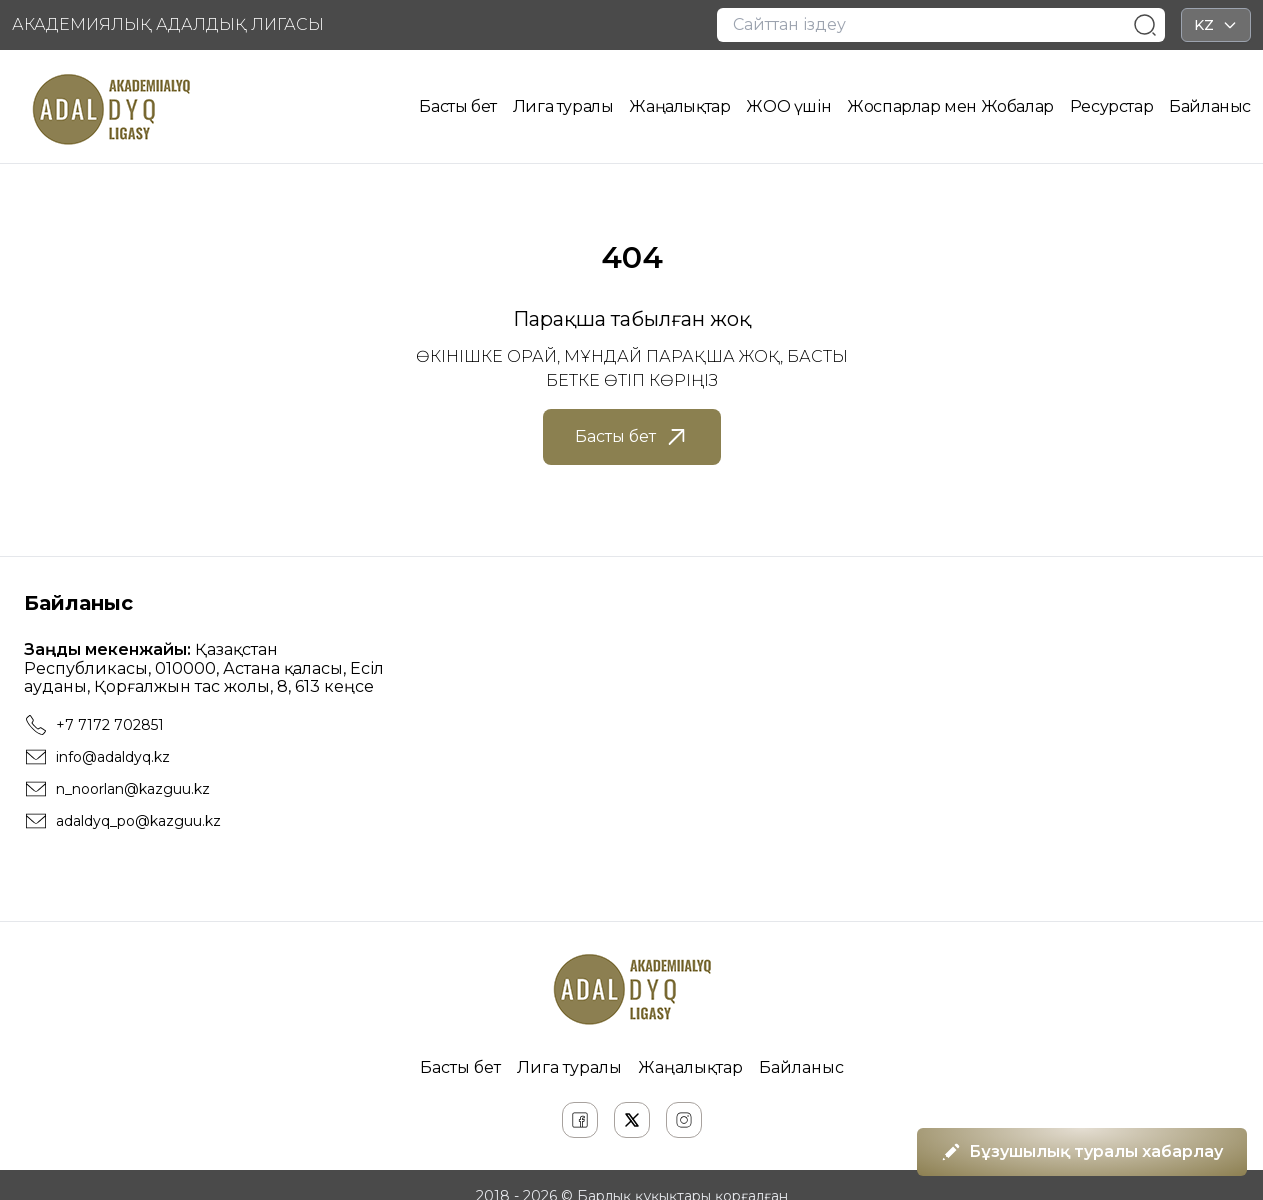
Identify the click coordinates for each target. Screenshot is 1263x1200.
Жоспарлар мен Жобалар (950, 106)
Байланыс (1210, 106)
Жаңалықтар (679, 106)
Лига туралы (563, 106)
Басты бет (457, 106)
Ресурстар (1111, 106)
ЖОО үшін (788, 106)
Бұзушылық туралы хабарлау (1082, 1152)
